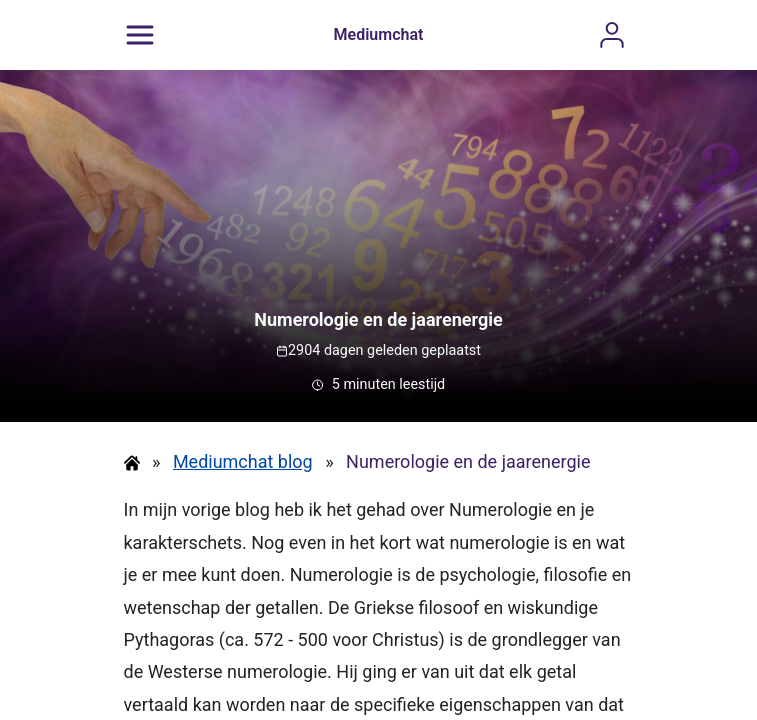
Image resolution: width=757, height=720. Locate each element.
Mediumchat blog (243, 461)
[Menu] (140, 35)
